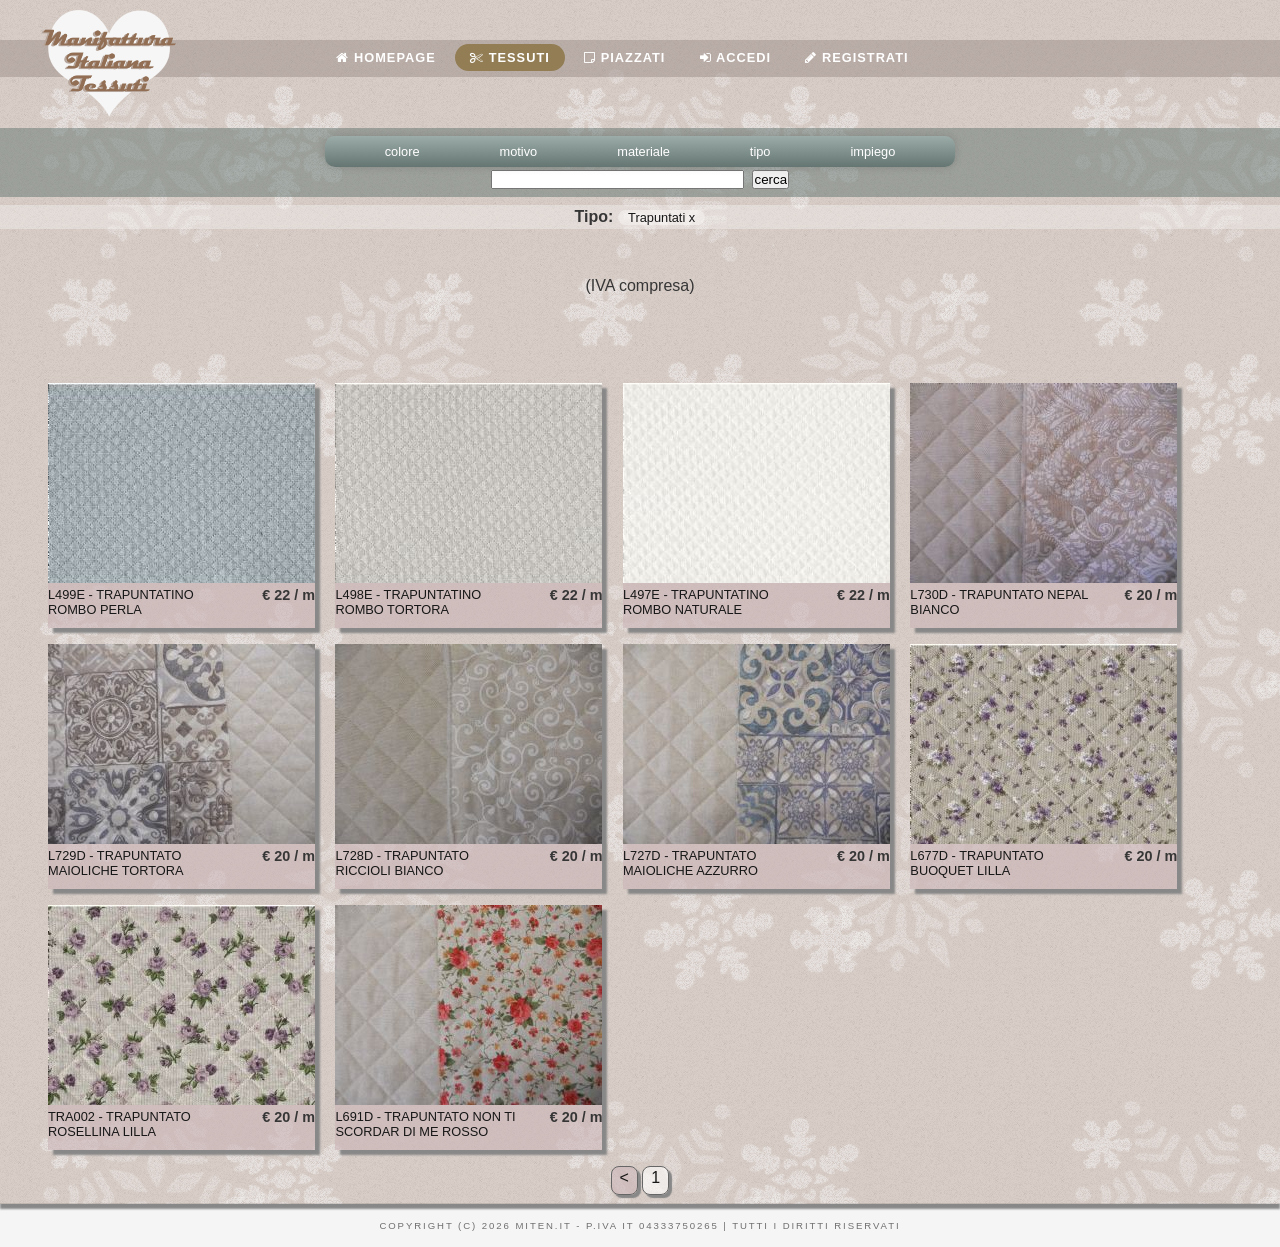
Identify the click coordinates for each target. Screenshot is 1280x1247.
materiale (643, 151)
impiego (873, 151)
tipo (760, 151)
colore (402, 151)
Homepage (385, 57)
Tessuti (510, 57)
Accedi (735, 57)
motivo (519, 151)
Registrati (856, 57)
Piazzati (624, 57)
